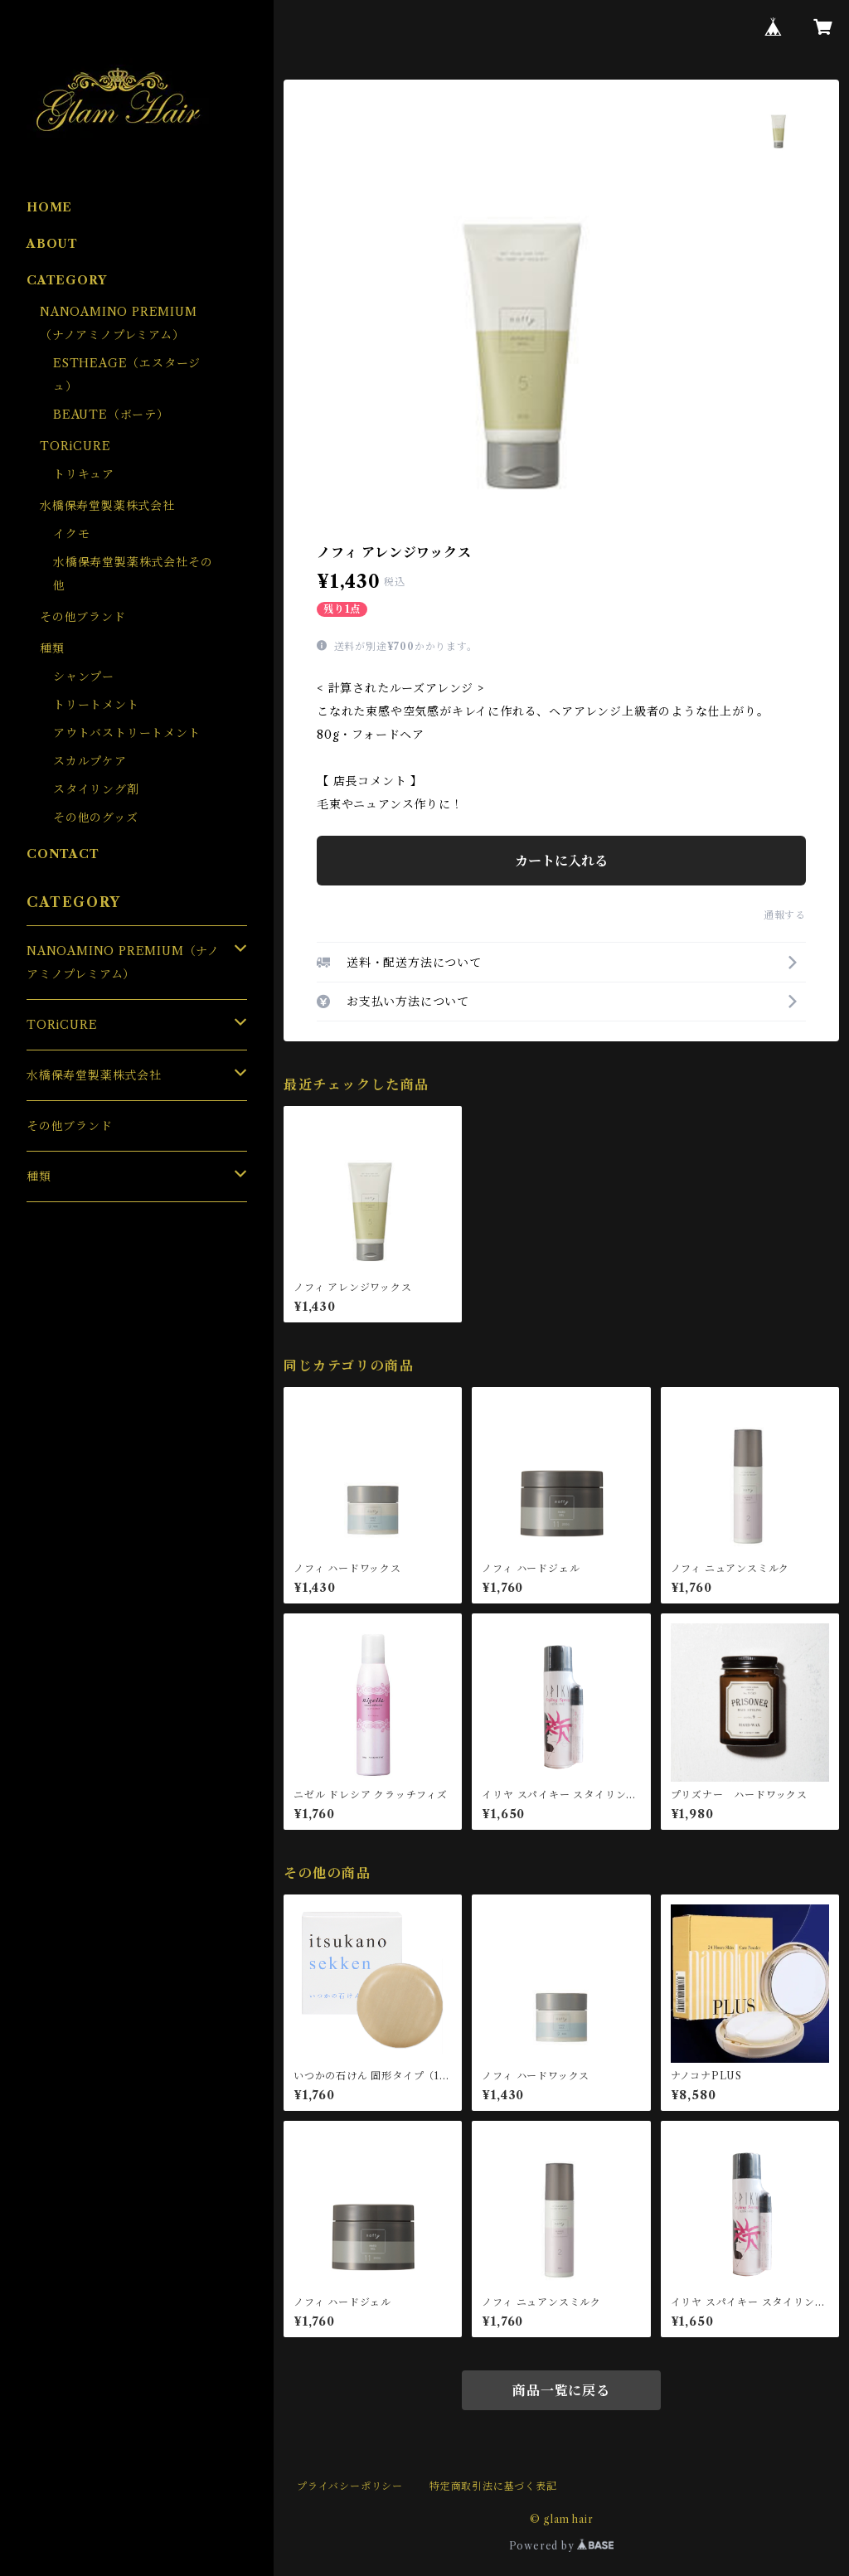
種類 (52, 648)
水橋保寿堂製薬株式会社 (107, 505)
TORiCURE (75, 446)
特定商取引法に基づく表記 (493, 2486)
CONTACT (63, 854)
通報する (785, 915)
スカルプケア (90, 761)
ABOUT (52, 243)
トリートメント (96, 704)
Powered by (561, 2546)
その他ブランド (83, 616)
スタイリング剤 (96, 789)
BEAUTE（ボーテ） (111, 414)
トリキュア (83, 474)
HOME (49, 207)
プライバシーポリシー (350, 2486)
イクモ (71, 533)
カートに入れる (561, 860)
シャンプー (83, 676)
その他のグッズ (95, 817)
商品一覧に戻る (561, 2390)
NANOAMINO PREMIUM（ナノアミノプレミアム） (123, 963)
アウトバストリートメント (127, 732)
